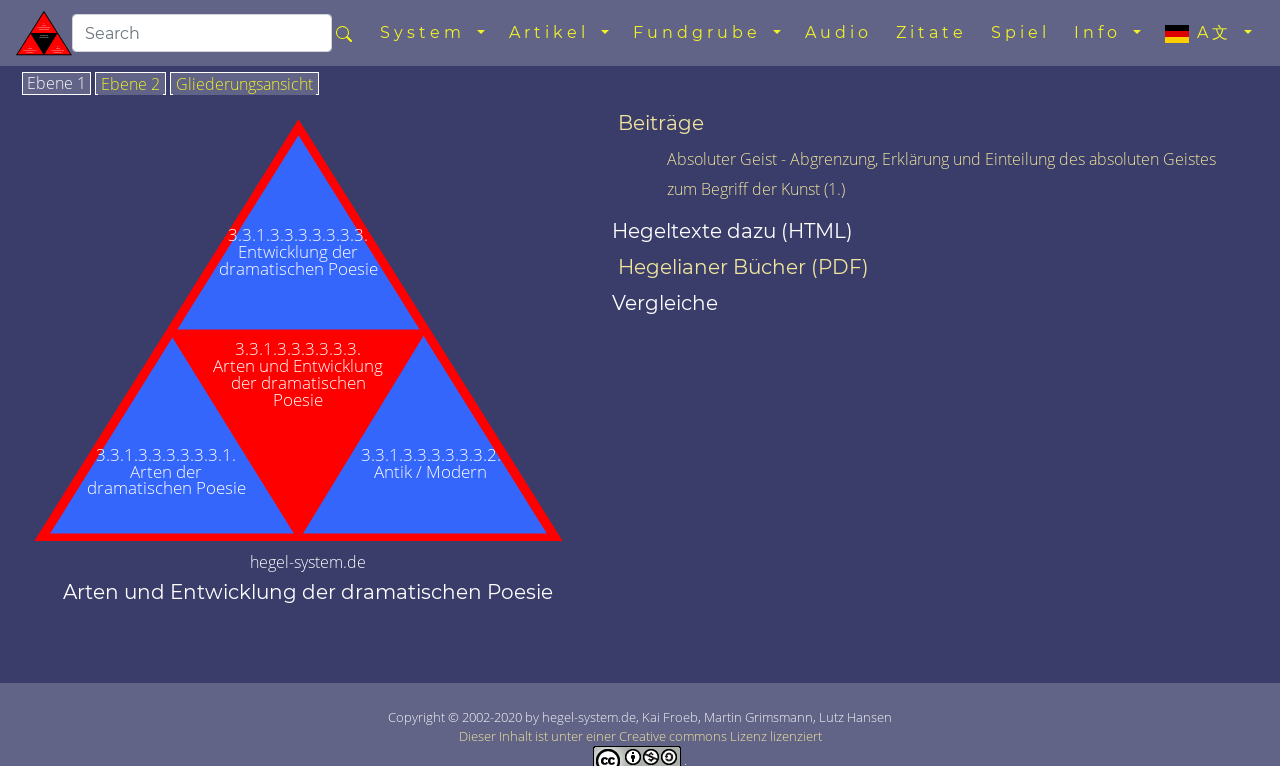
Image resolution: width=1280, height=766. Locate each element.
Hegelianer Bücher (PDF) (743, 267)
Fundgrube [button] (701, 32)
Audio (838, 32)
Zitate (931, 32)
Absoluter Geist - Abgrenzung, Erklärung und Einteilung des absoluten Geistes (941, 159)
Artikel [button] (553, 32)
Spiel (1020, 32)
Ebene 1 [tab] (56, 84)
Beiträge (661, 123)
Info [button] (1101, 32)
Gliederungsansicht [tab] (244, 85)
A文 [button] (1202, 33)
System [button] (426, 32)
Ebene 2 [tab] (130, 85)
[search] (202, 33)
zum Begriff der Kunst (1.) (756, 189)
